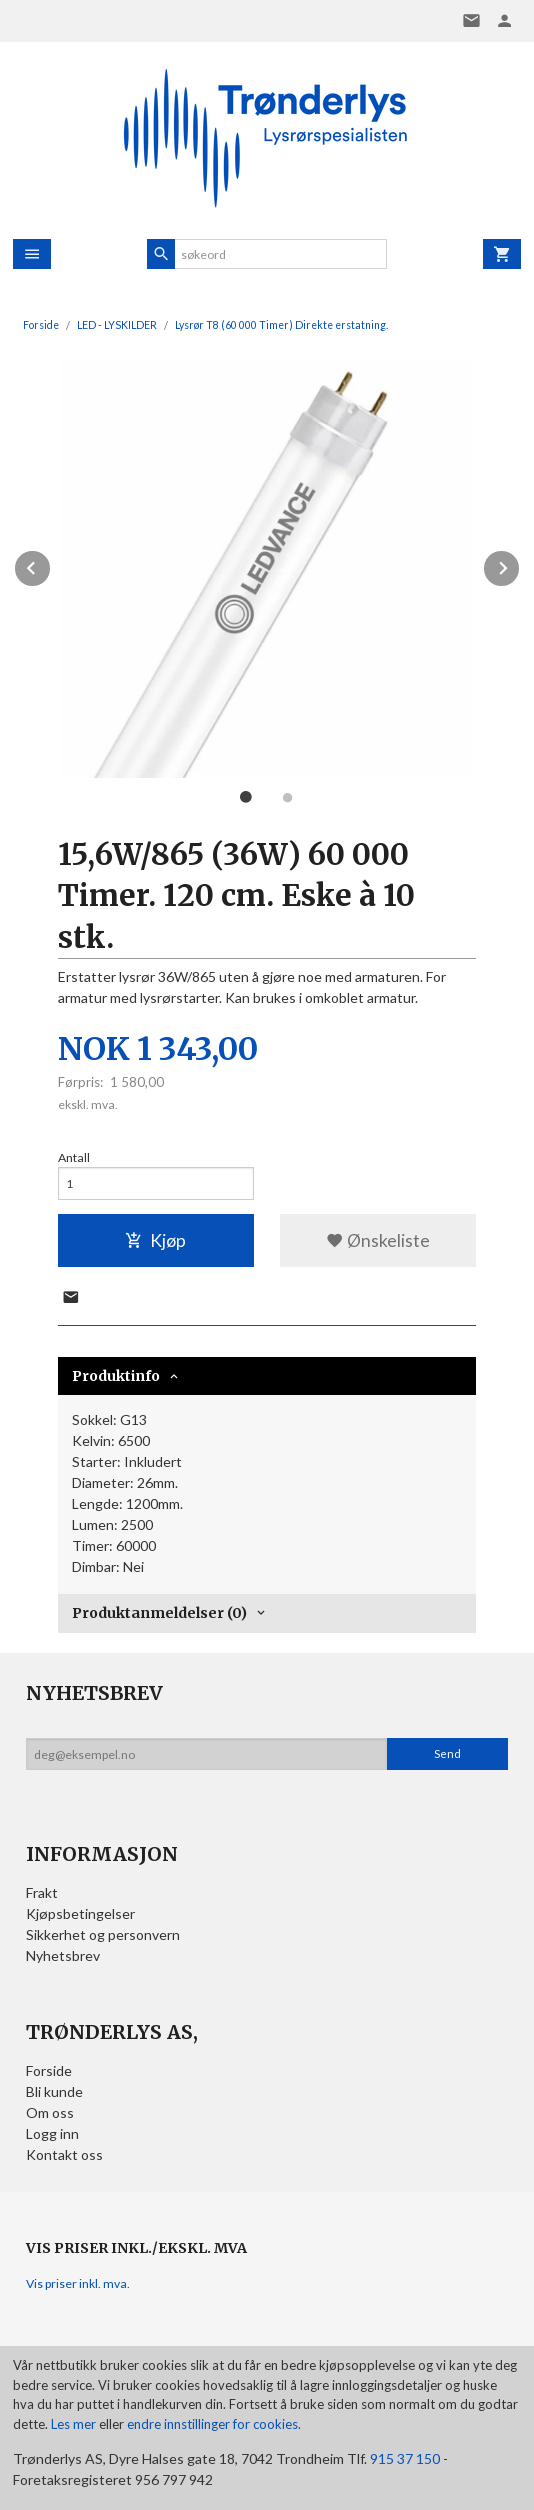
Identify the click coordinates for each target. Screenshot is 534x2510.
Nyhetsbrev (63, 1955)
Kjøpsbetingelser (80, 1913)
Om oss (50, 2112)
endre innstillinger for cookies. (214, 2424)
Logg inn (52, 2133)
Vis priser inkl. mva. (78, 2283)
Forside (41, 325)
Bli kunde (54, 2091)
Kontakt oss (64, 2154)
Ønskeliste (378, 1240)
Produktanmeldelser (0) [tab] (159, 1613)
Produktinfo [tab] (116, 1376)
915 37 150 (405, 2458)
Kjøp (155, 1240)
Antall (74, 1157)
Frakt (42, 1892)
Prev (51, 564)
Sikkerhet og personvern (103, 1934)
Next (520, 564)
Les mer (75, 2424)
